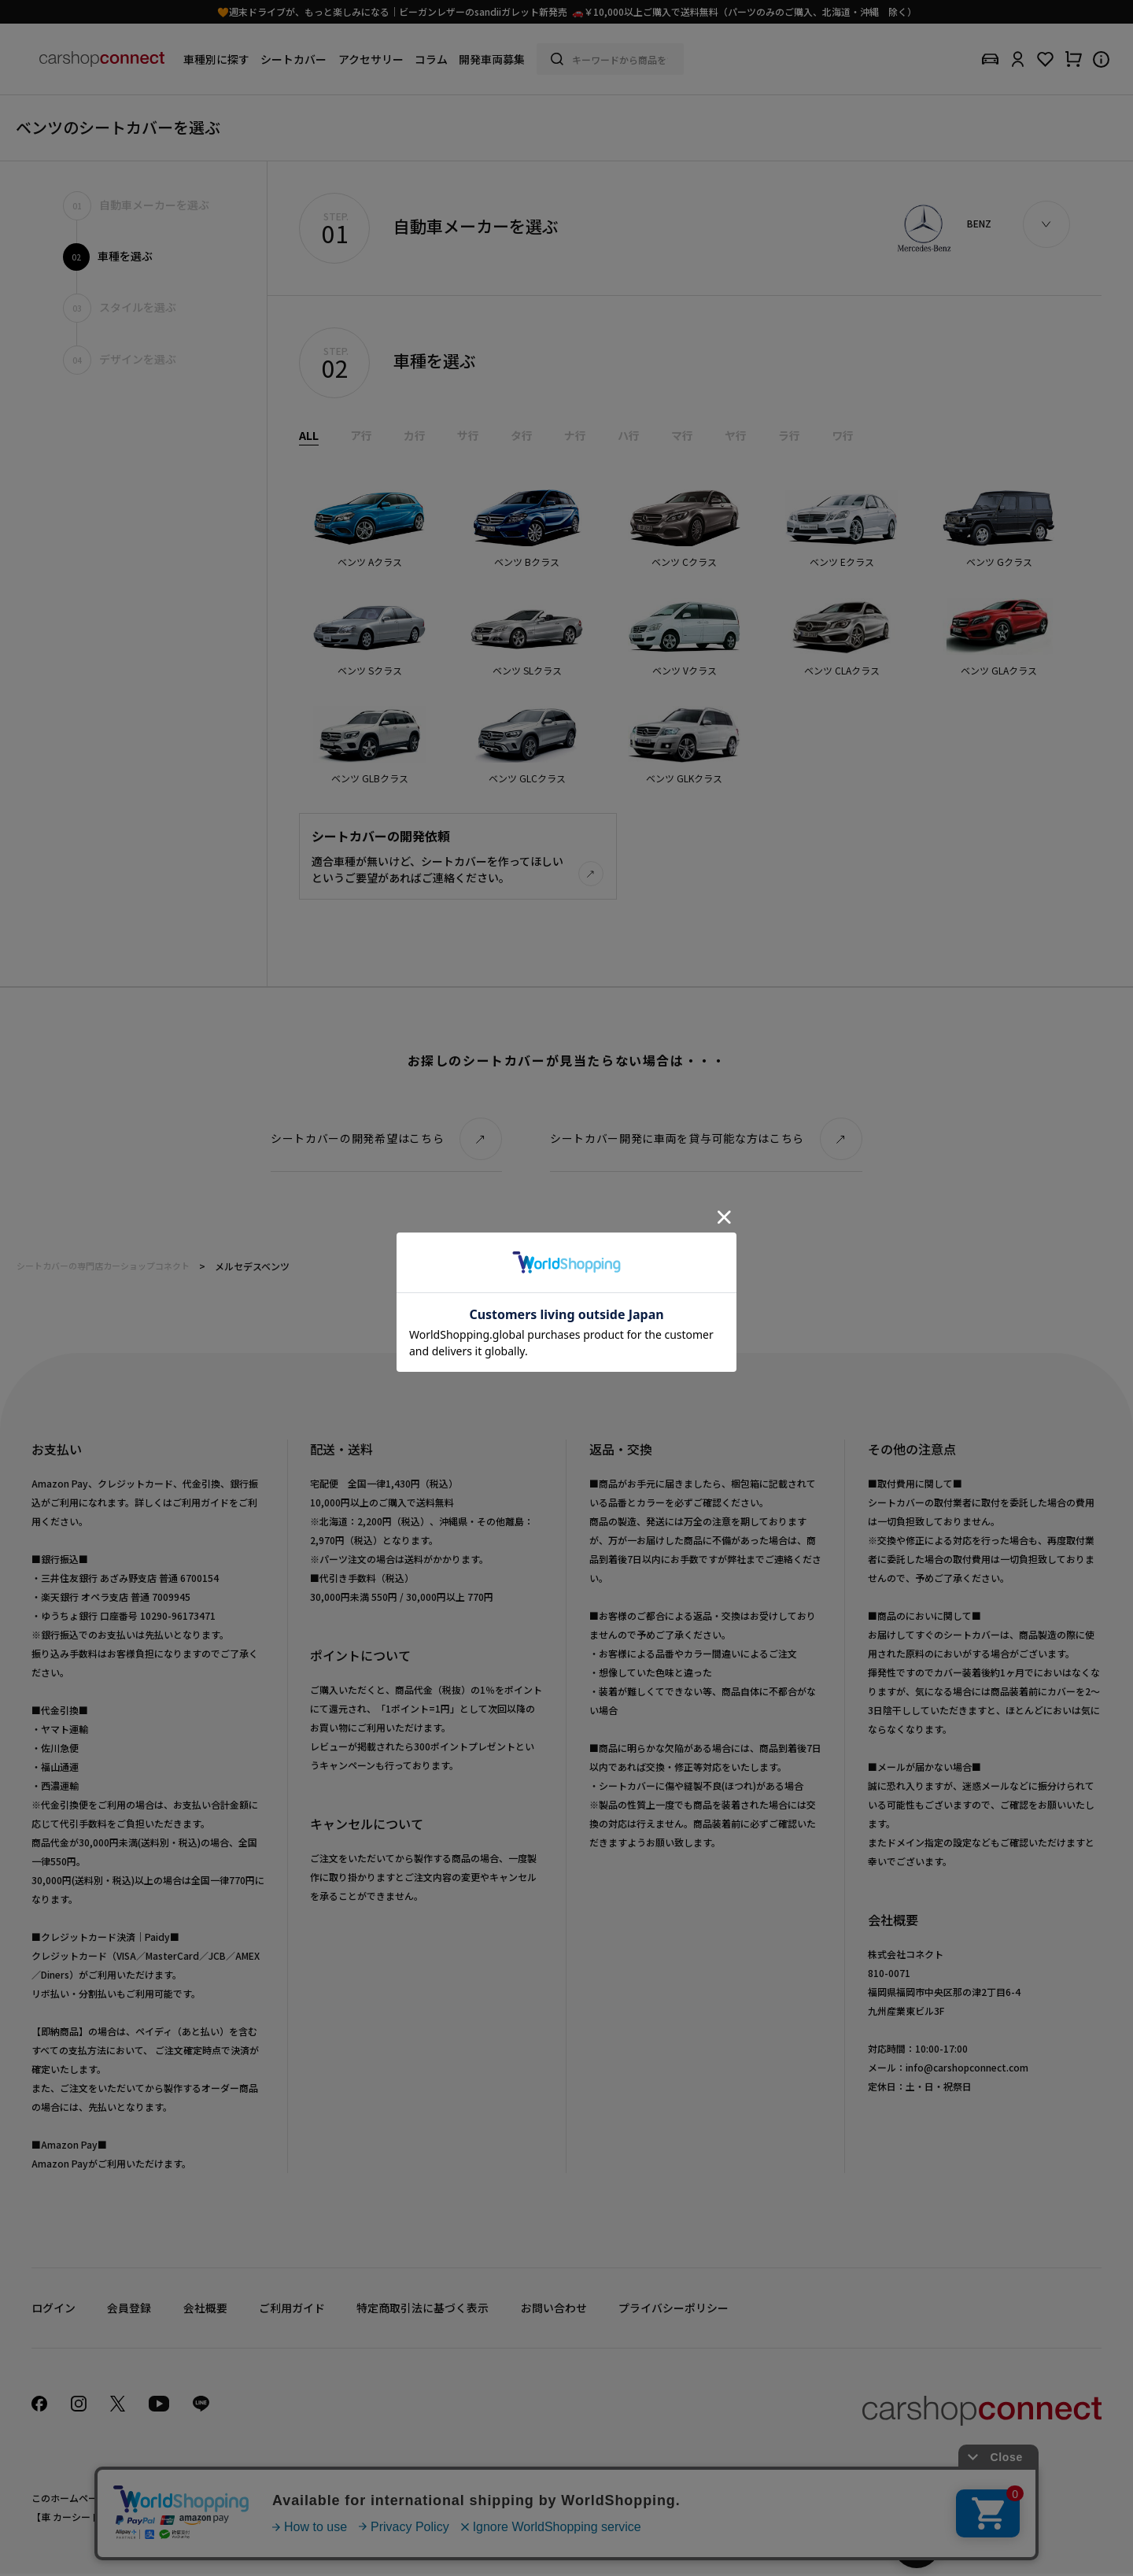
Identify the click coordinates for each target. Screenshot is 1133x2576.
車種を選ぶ (108, 256)
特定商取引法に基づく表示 (422, 2309)
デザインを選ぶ (119, 359)
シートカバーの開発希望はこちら (358, 1140)
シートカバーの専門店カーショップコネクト (103, 1267)
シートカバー (293, 59)
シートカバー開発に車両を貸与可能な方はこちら (677, 1140)
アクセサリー (371, 59)
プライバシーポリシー (672, 2309)
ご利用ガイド (291, 2309)
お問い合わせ (552, 2309)
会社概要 (205, 2309)
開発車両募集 (492, 59)
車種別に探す (216, 59)
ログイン (53, 2309)
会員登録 (129, 2309)
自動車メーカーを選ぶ (136, 205)
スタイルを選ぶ (119, 307)
